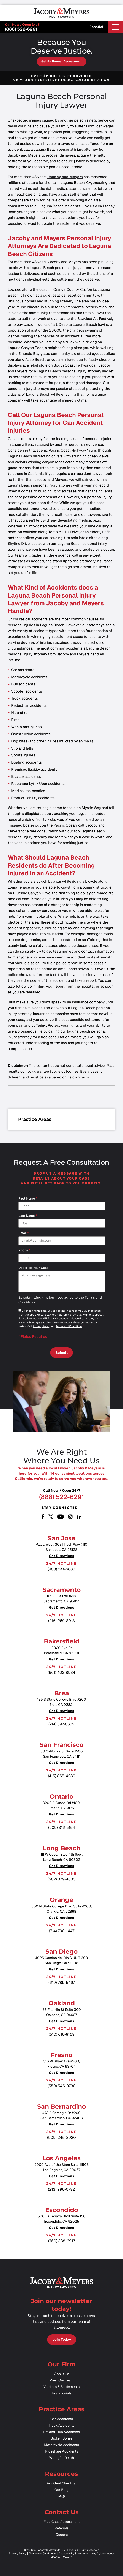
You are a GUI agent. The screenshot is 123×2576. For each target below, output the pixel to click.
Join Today (61, 2339)
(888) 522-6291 (21, 29)
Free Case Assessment (62, 2521)
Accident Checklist (62, 2483)
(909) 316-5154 (61, 1827)
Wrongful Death (61, 2458)
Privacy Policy (41, 1326)
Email (23, 1233)
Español (96, 27)
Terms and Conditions (69, 1326)
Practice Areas (62, 2409)
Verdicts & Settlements (61, 2387)
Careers (62, 2534)
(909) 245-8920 (61, 2137)
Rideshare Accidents (61, 2451)
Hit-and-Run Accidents (61, 2432)
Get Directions (61, 1556)
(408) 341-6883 (61, 1569)
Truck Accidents (61, 2425)
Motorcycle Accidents (61, 2445)
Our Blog (61, 2489)
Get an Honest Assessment (61, 61)
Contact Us (62, 2512)
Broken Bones (61, 2438)
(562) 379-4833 (61, 1879)
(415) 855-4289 (61, 1775)
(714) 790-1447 (61, 1930)
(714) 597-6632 (61, 1724)
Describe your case (34, 1267)
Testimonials (62, 2393)
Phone (24, 1250)
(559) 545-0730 (62, 2085)
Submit (61, 1352)
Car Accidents (61, 2419)
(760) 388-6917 (61, 2240)
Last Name (27, 1215)
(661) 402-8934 (61, 1672)
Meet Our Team (61, 2380)
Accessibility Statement (73, 2553)
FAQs (61, 2496)
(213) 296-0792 (61, 2189)
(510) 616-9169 (62, 2034)
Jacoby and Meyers (65, 176)
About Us (61, 2374)
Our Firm (62, 2364)
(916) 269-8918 (61, 1620)
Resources (61, 2473)
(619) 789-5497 (61, 1982)
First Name (27, 1198)
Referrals (61, 2528)
